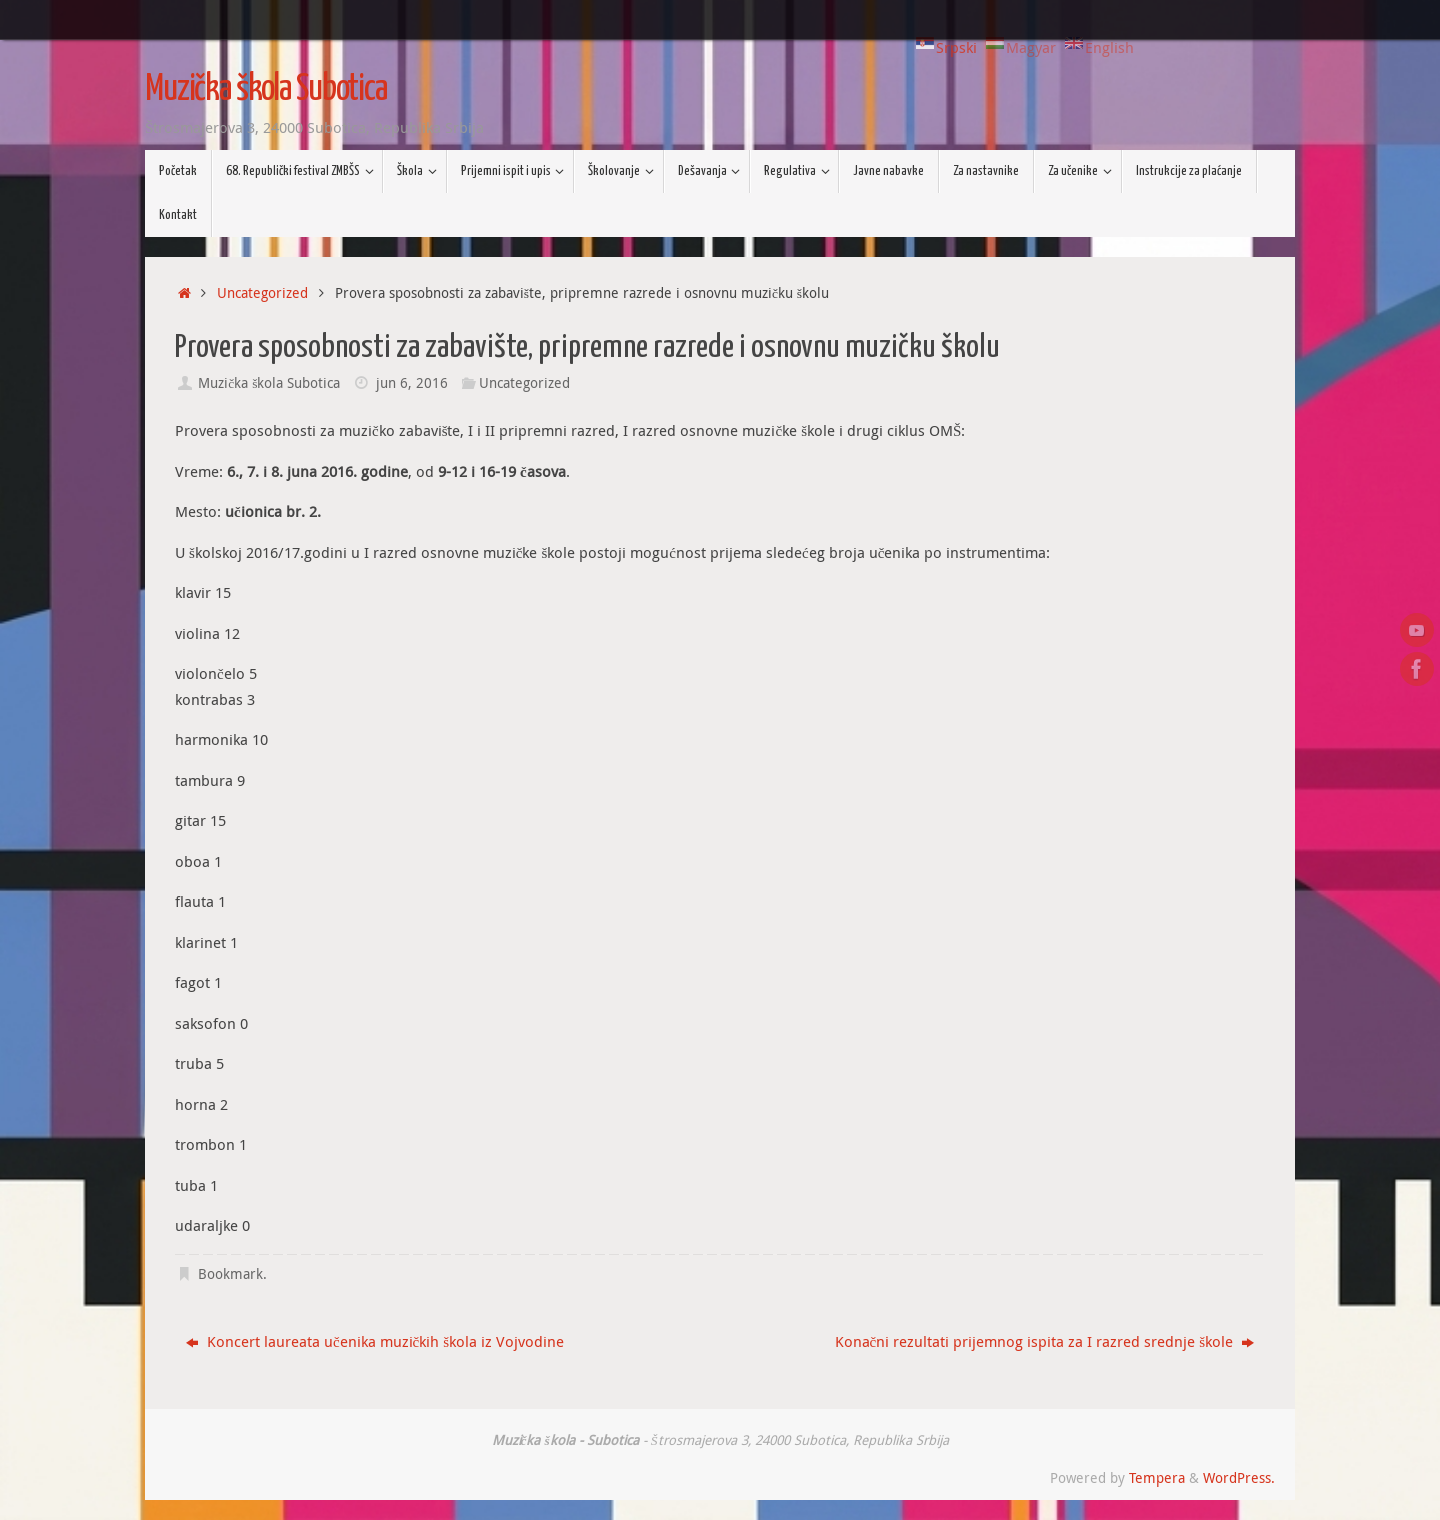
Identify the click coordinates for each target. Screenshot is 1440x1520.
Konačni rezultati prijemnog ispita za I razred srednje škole (1045, 1341)
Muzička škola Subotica (266, 90)
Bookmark (230, 1274)
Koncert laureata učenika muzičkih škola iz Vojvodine (375, 1341)
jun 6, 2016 (412, 383)
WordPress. (1239, 1478)
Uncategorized (262, 293)
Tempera (1157, 1478)
